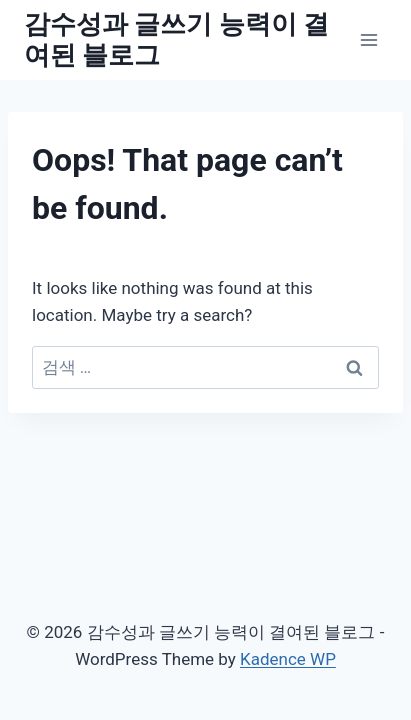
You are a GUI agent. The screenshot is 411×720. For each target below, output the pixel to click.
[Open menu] (368, 39)
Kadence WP (288, 659)
